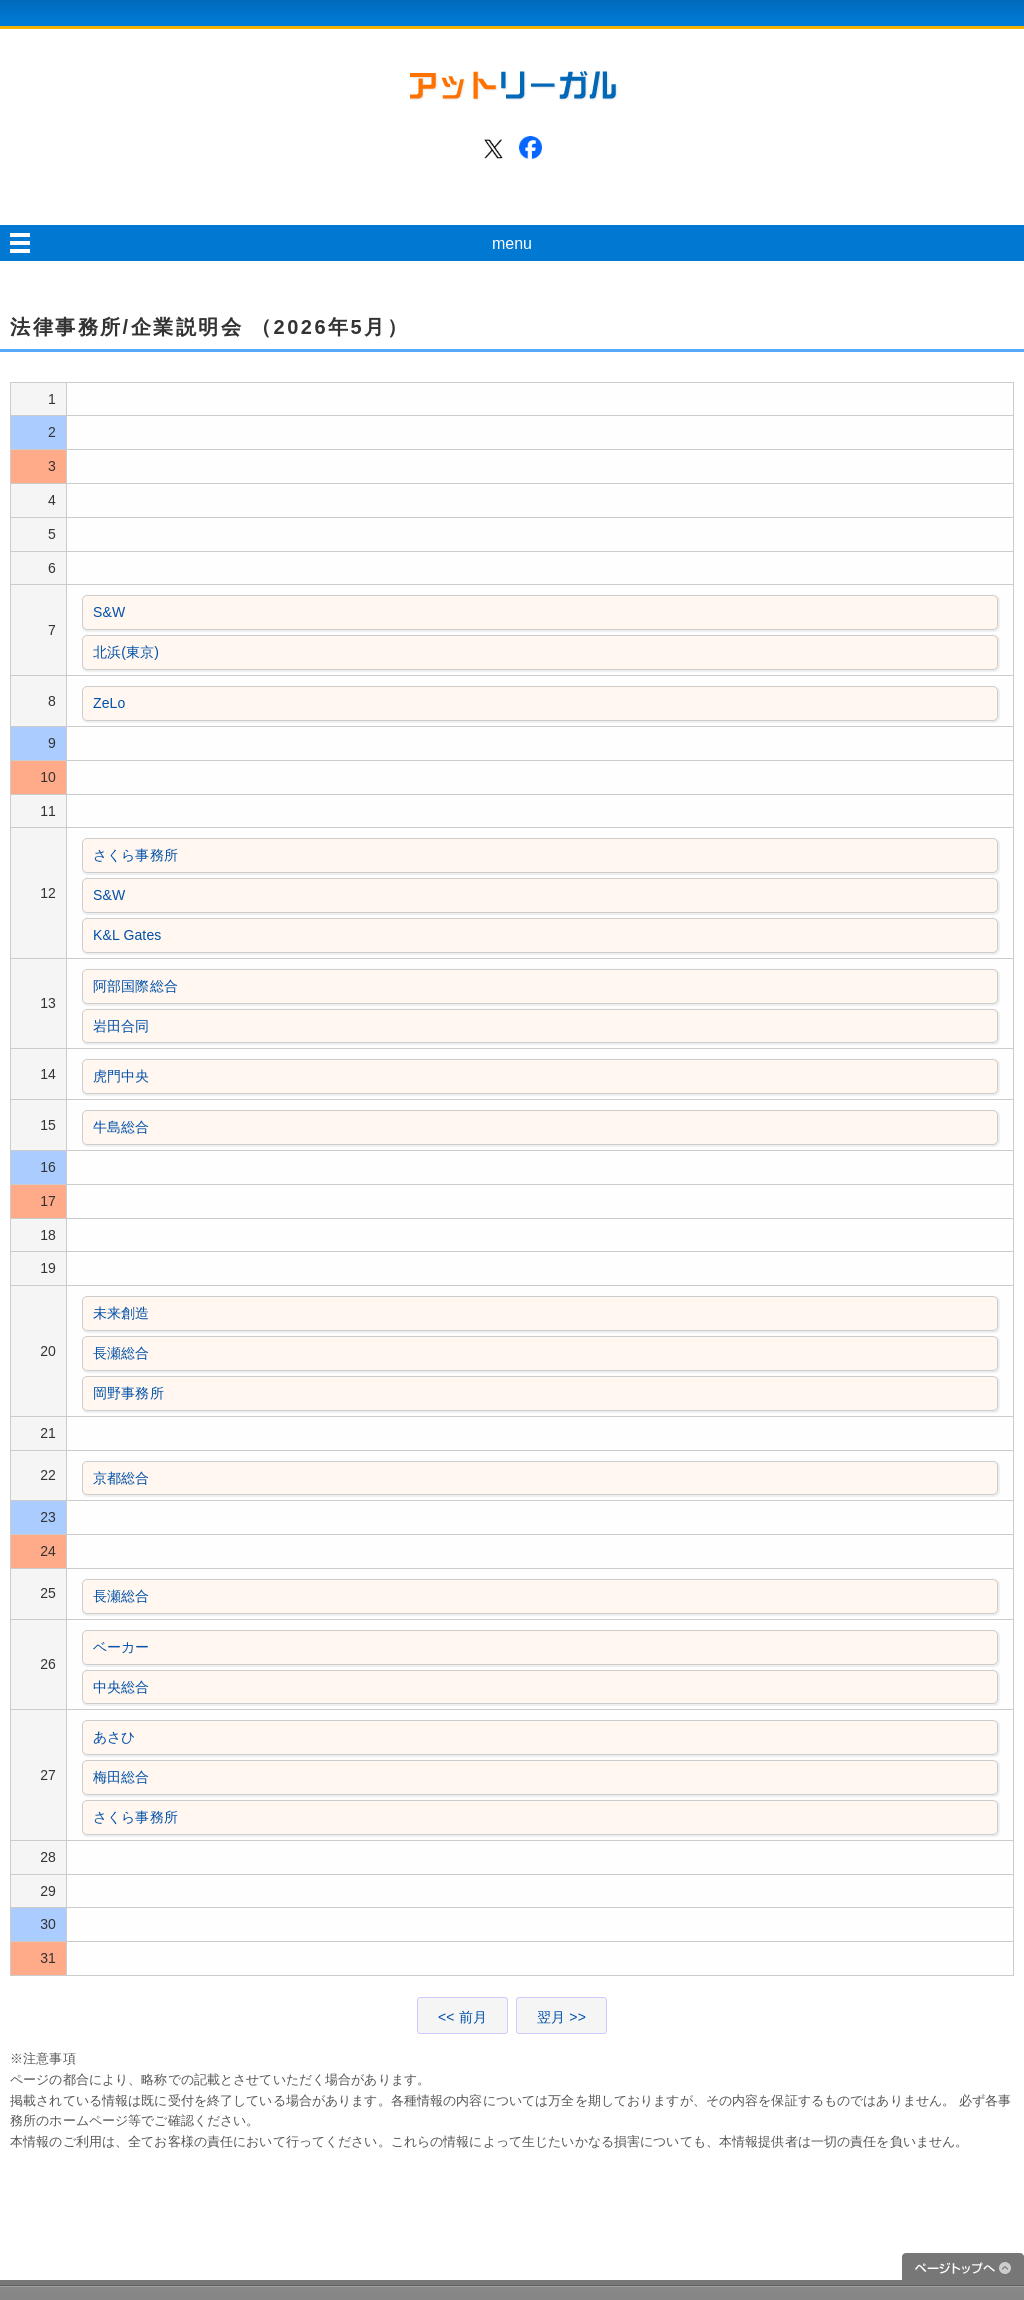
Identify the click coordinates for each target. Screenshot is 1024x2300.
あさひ (114, 1737)
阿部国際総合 (135, 986)
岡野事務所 (128, 1393)
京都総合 (121, 1478)
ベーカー (121, 1647)
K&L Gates (127, 935)
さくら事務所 (135, 855)
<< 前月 (462, 2017)
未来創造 (121, 1313)
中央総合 (121, 1687)
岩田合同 (121, 1026)
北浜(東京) (126, 652)
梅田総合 (121, 1777)
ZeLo (109, 703)
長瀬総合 (121, 1353)
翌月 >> (561, 2017)
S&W (109, 612)
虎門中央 (121, 1076)
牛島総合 (121, 1127)
